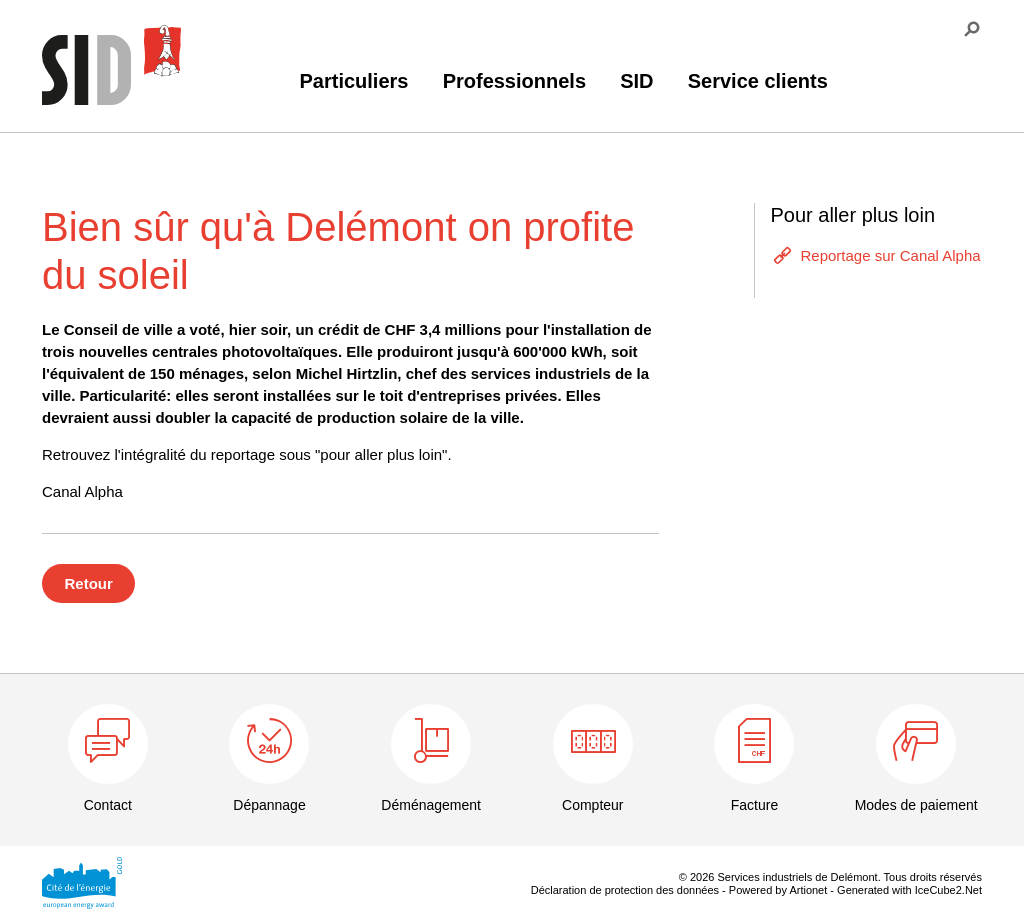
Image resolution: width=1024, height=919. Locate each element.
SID (636, 81)
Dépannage (269, 805)
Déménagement (431, 805)
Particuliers (354, 81)
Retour (89, 583)
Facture (754, 805)
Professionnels (514, 81)
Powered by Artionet (778, 890)
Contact (108, 805)
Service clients (758, 81)
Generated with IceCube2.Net (909, 890)
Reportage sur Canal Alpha (890, 255)
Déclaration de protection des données (625, 890)
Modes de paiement (916, 805)
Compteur (592, 805)
